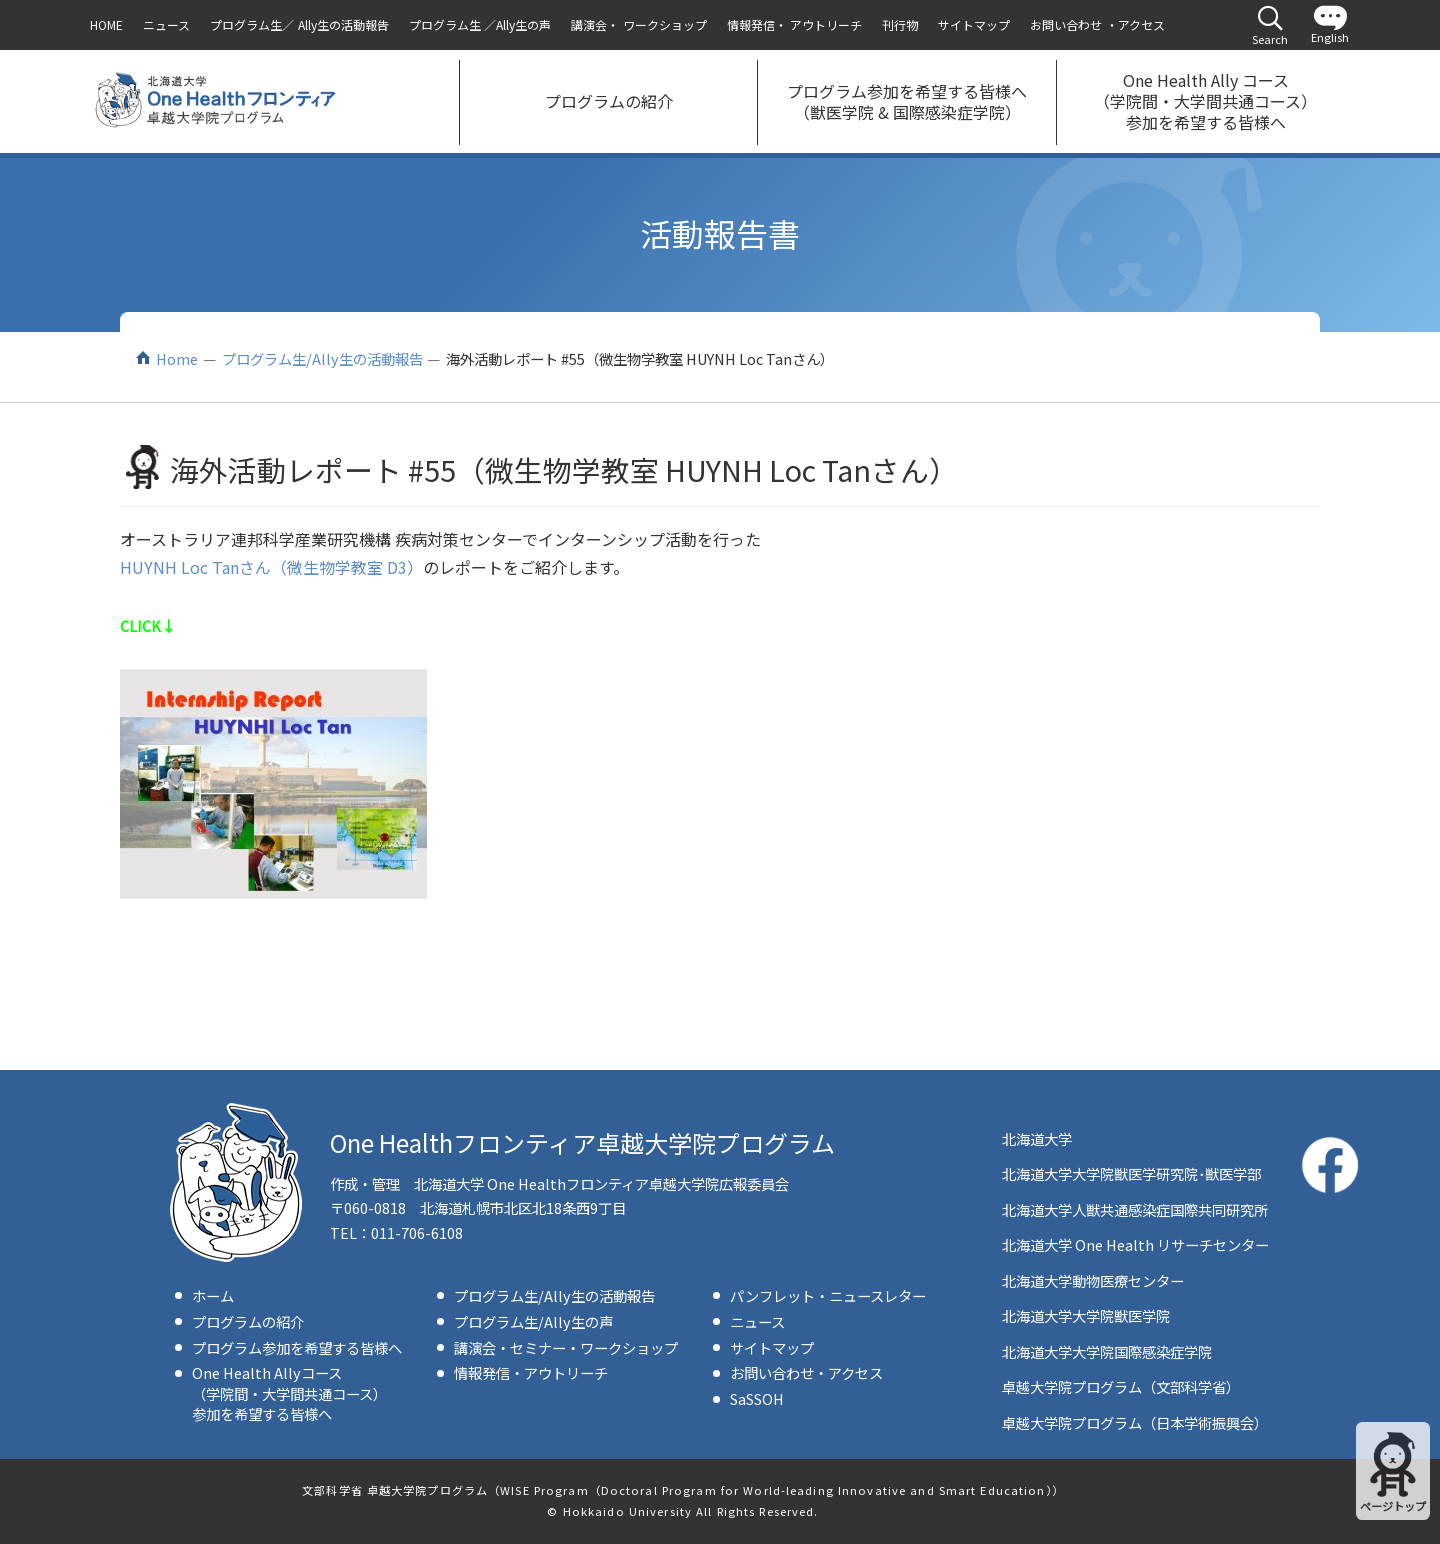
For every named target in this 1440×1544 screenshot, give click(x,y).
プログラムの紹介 (248, 1321)
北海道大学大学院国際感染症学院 (1107, 1351)
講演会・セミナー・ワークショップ (566, 1347)
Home (177, 358)
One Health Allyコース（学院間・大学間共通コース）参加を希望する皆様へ (289, 1392)
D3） (403, 567)
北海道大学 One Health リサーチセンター (1135, 1244)
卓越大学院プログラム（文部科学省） (1121, 1386)
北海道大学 (1037, 1138)
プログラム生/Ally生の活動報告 (322, 358)
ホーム (213, 1295)
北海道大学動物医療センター (1093, 1280)
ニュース (757, 1321)
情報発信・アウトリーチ (531, 1372)
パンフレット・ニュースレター (828, 1295)
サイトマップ (772, 1347)
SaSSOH (757, 1398)
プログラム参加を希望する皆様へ (297, 1347)
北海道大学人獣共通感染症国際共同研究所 (1135, 1209)
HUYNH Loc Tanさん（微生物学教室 (251, 567)
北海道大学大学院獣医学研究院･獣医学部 (1131, 1173)
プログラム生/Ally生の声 (533, 1321)
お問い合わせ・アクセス (806, 1372)
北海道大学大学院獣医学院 (1086, 1315)
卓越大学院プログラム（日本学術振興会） (1135, 1422)
